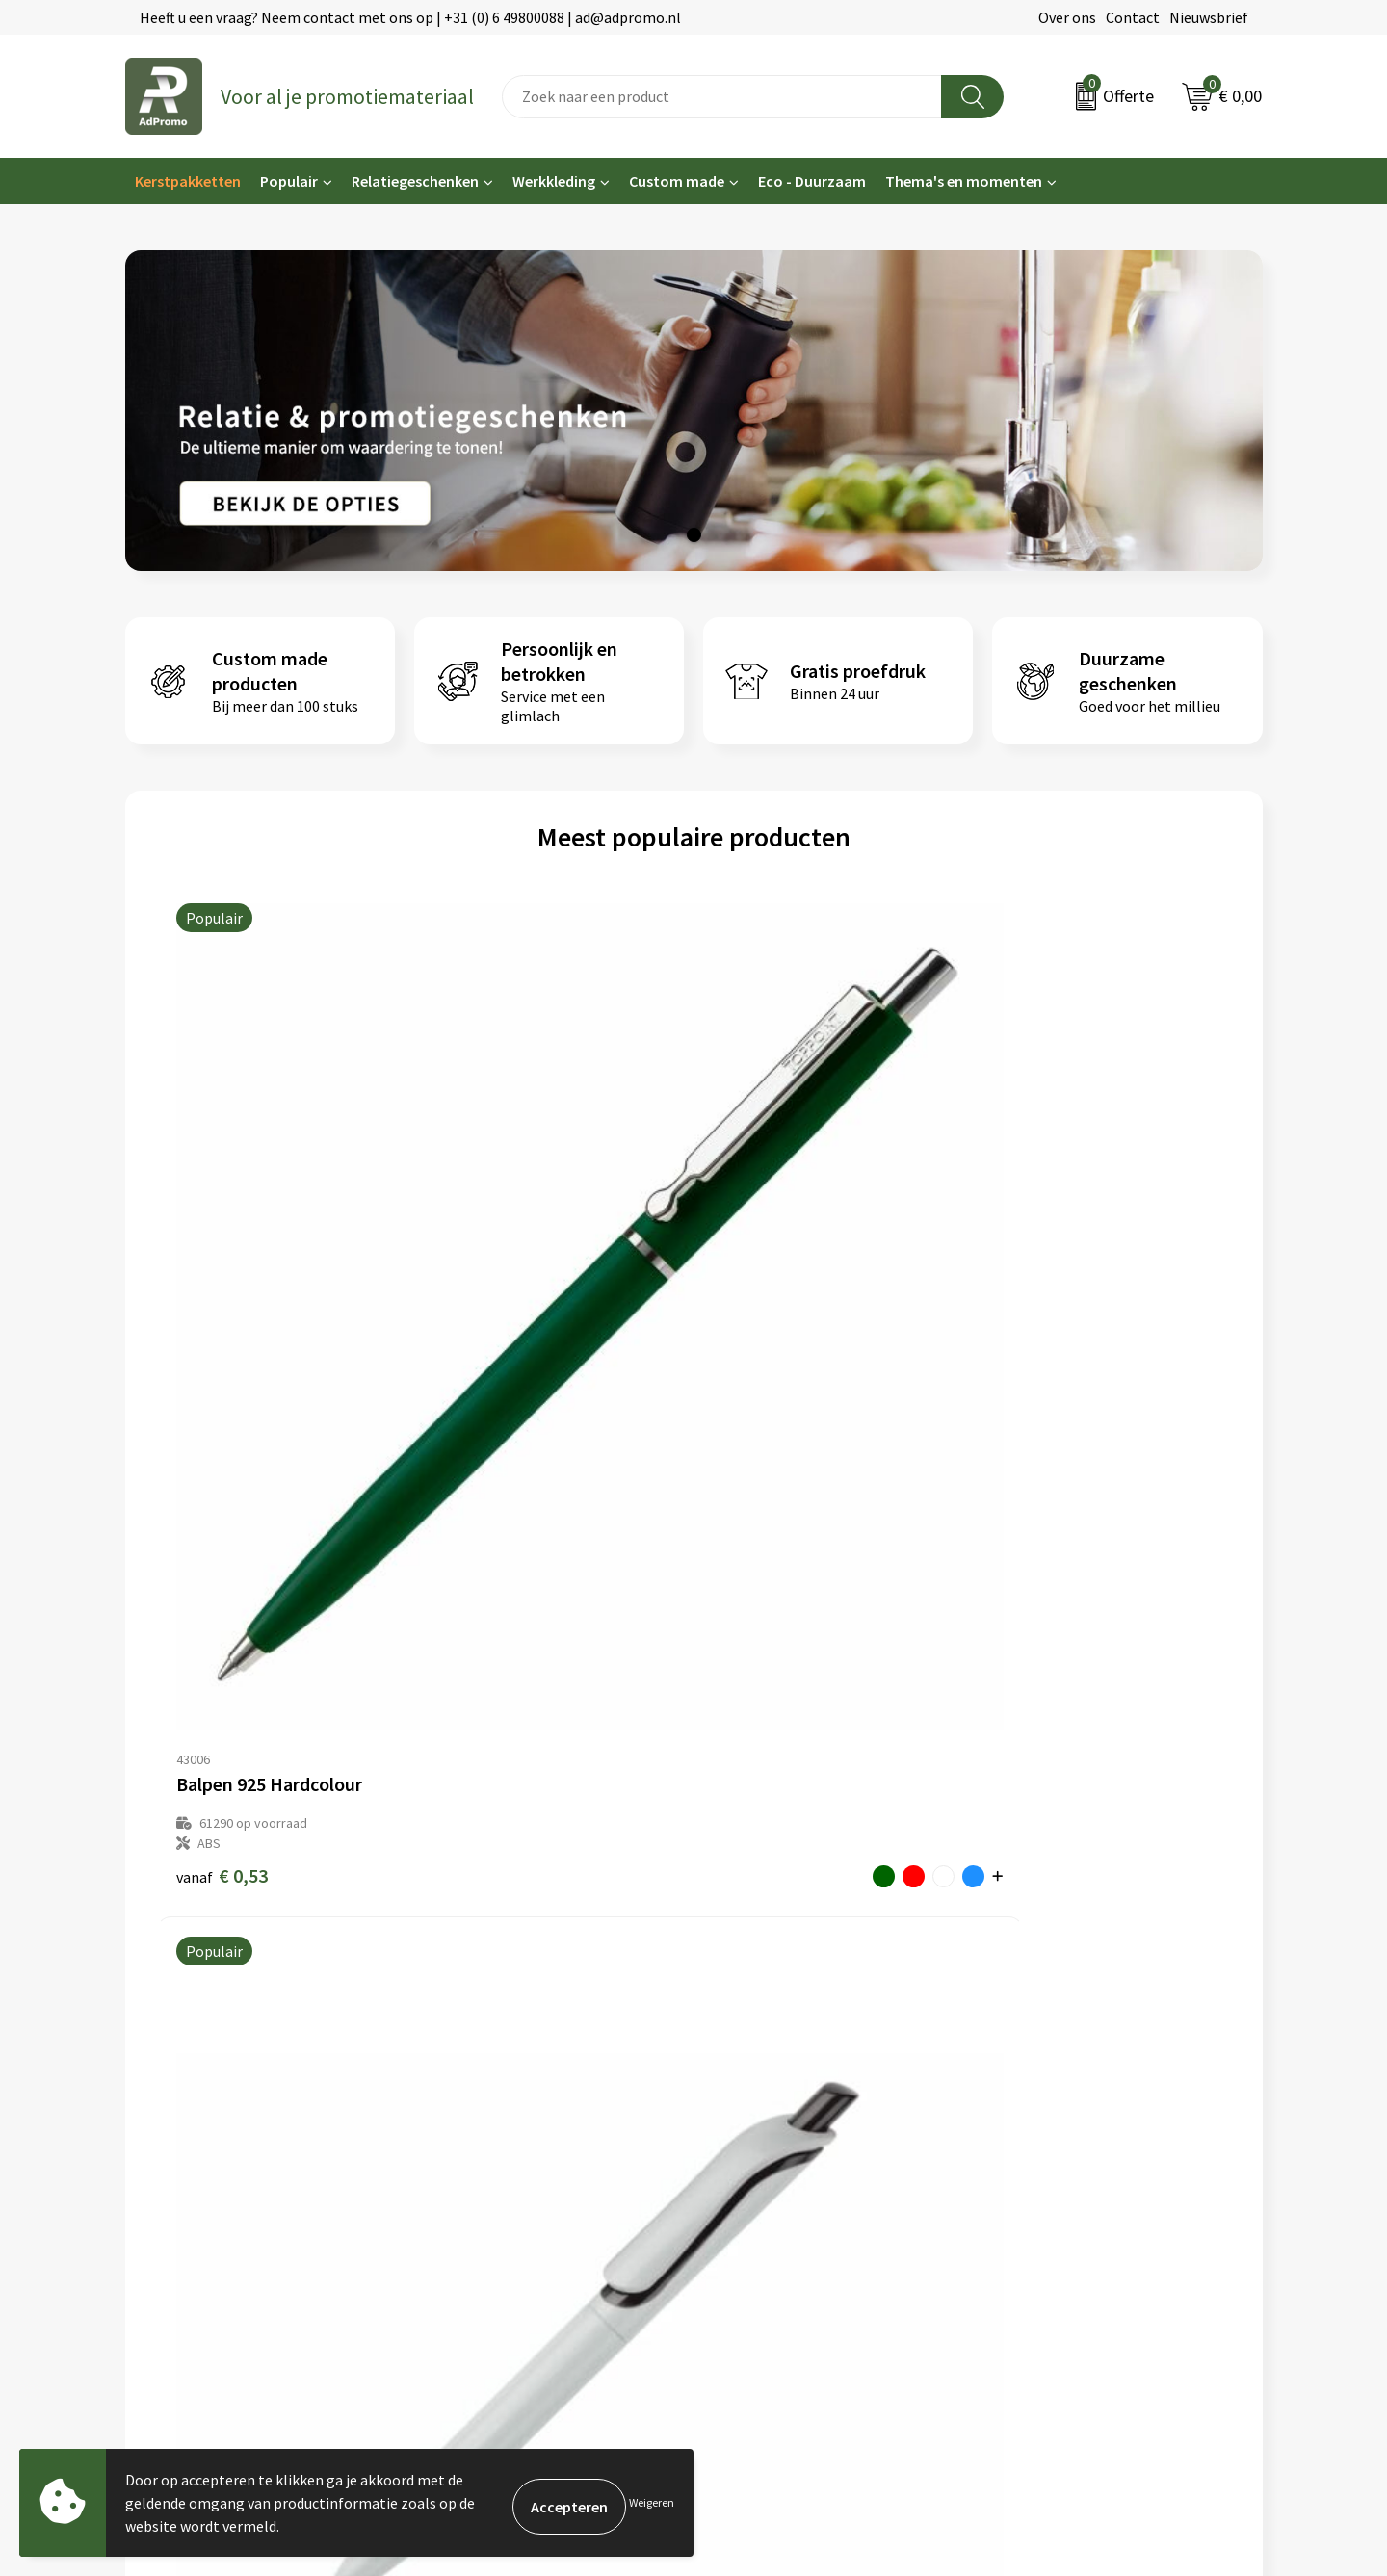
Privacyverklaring (1049, 2130)
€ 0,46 (490, 1256)
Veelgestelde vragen (481, 2130)
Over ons (1067, 17)
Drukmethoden (464, 2189)
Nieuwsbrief (1208, 17)
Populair (289, 181)
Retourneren (745, 2159)
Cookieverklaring (1048, 2101)
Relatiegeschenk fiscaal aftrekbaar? (531, 2159)
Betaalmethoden (760, 2130)
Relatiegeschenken (415, 181)
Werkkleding (553, 181)
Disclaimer (1027, 2159)
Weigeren (651, 2502)
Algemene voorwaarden (1070, 2071)
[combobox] (722, 96)
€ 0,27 (1028, 1276)
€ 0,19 (759, 1276)
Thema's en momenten (963, 181)
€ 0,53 (222, 1276)
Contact (1133, 17)
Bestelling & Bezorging (780, 2101)
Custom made (676, 181)
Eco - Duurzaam (812, 181)
